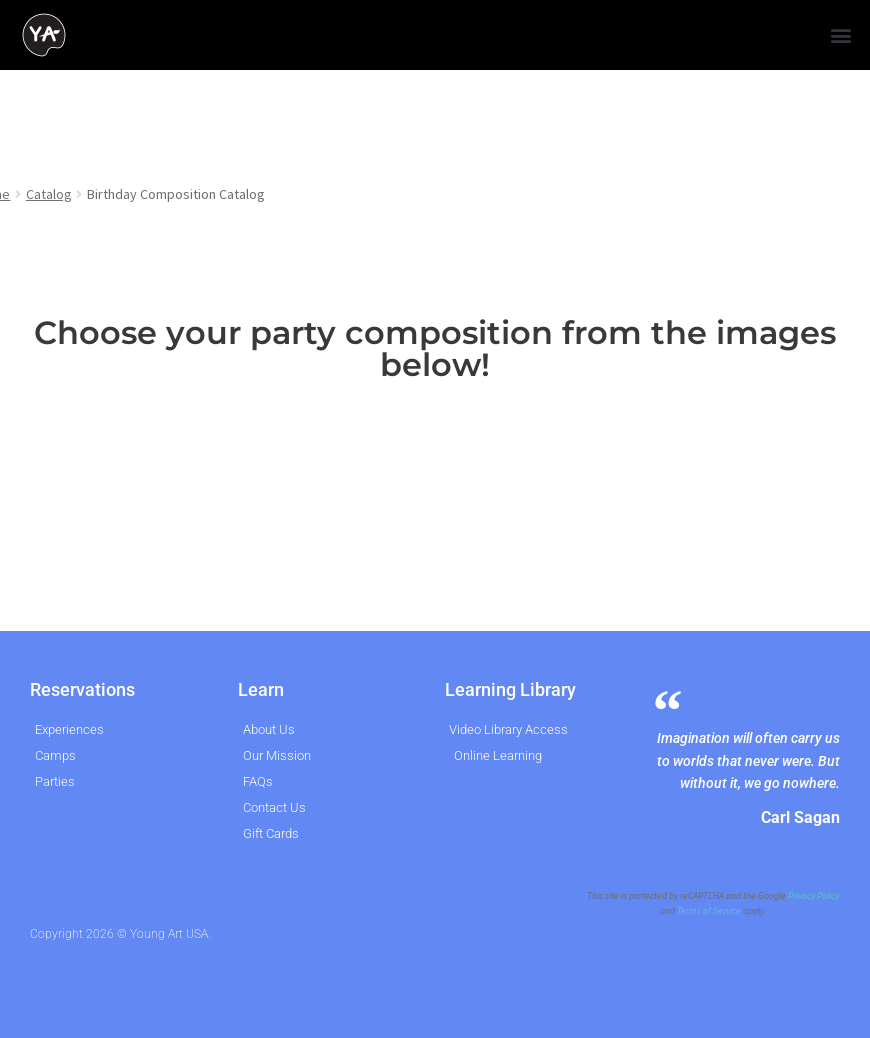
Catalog (49, 194)
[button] (840, 35)
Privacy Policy (813, 896)
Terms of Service (709, 911)
